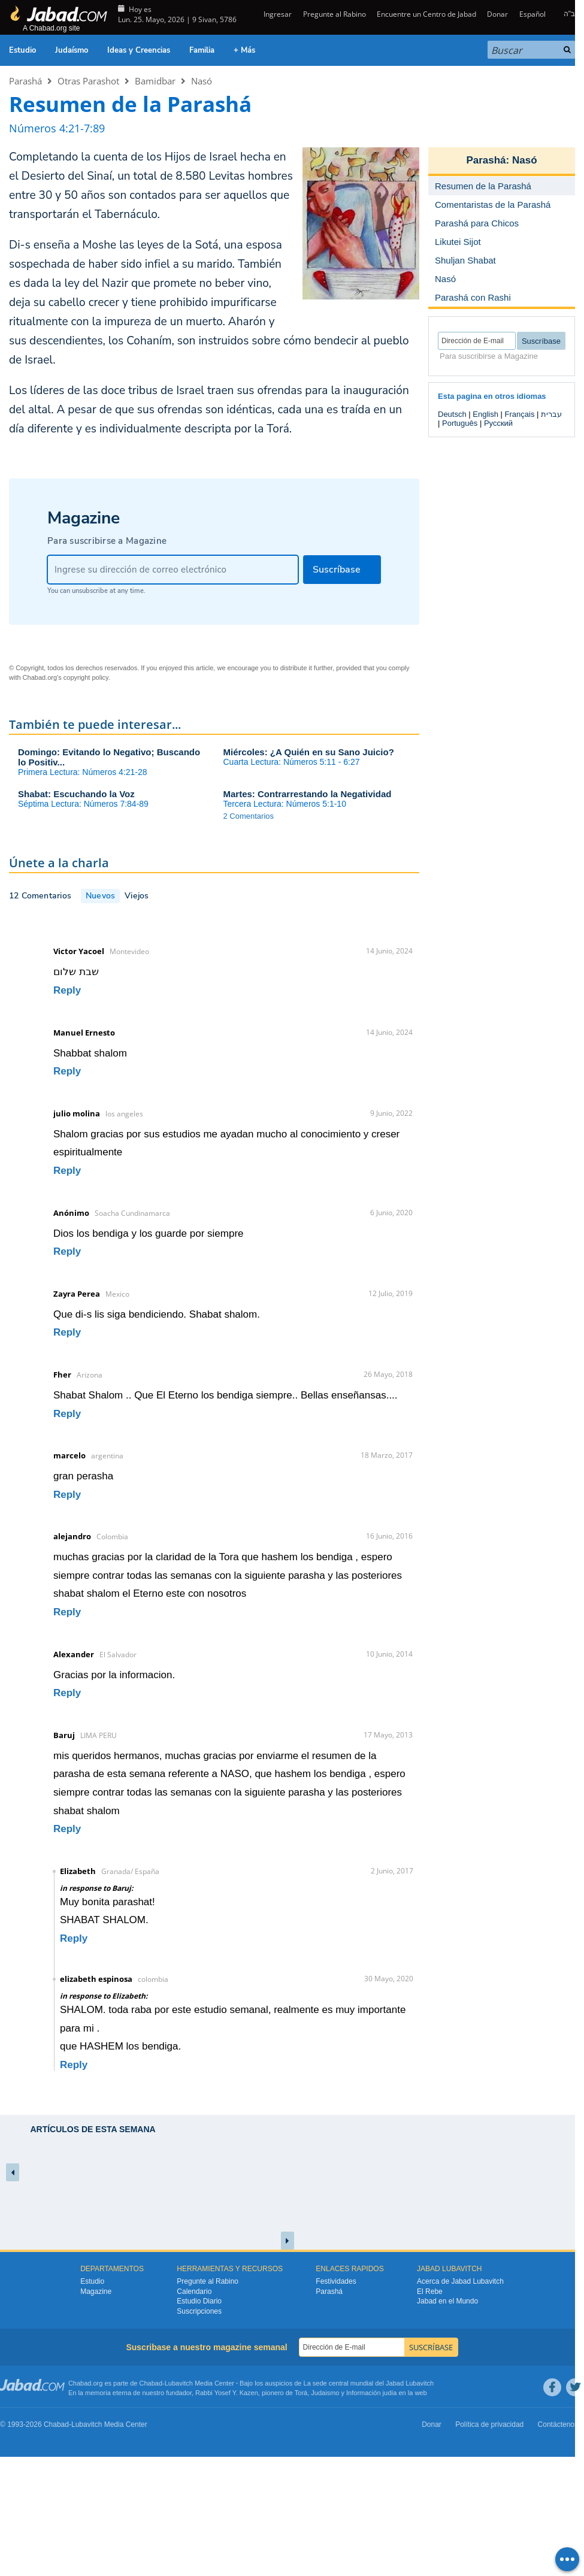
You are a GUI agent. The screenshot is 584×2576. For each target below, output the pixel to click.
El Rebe (430, 2291)
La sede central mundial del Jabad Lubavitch (369, 2383)
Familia (201, 50)
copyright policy (85, 677)
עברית (551, 414)
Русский (498, 423)
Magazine (95, 2291)
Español (532, 14)
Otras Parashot (88, 81)
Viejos (137, 895)
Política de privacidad (489, 2424)
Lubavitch (179, 2383)
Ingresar (277, 14)
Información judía (372, 2392)
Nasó (201, 81)
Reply (67, 990)
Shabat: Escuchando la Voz (76, 794)
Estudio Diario (199, 2301)
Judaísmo (71, 50)
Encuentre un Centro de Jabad (426, 14)
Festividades (336, 2281)
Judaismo (325, 2392)
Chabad (151, 2383)
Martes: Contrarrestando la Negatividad (307, 794)
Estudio (22, 50)
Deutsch (452, 414)
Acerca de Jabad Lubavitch (460, 2281)
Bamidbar (155, 81)
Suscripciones (199, 2311)
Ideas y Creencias (138, 50)
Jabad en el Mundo (447, 2301)
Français (520, 414)
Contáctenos (558, 2424)
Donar (497, 14)
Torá (301, 2392)
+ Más (244, 50)
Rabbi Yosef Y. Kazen (226, 2392)
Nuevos (100, 895)
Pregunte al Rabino (334, 14)
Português (459, 423)
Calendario (194, 2291)
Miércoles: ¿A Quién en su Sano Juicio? (308, 752)
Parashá (25, 81)
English (485, 414)
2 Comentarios (248, 816)
